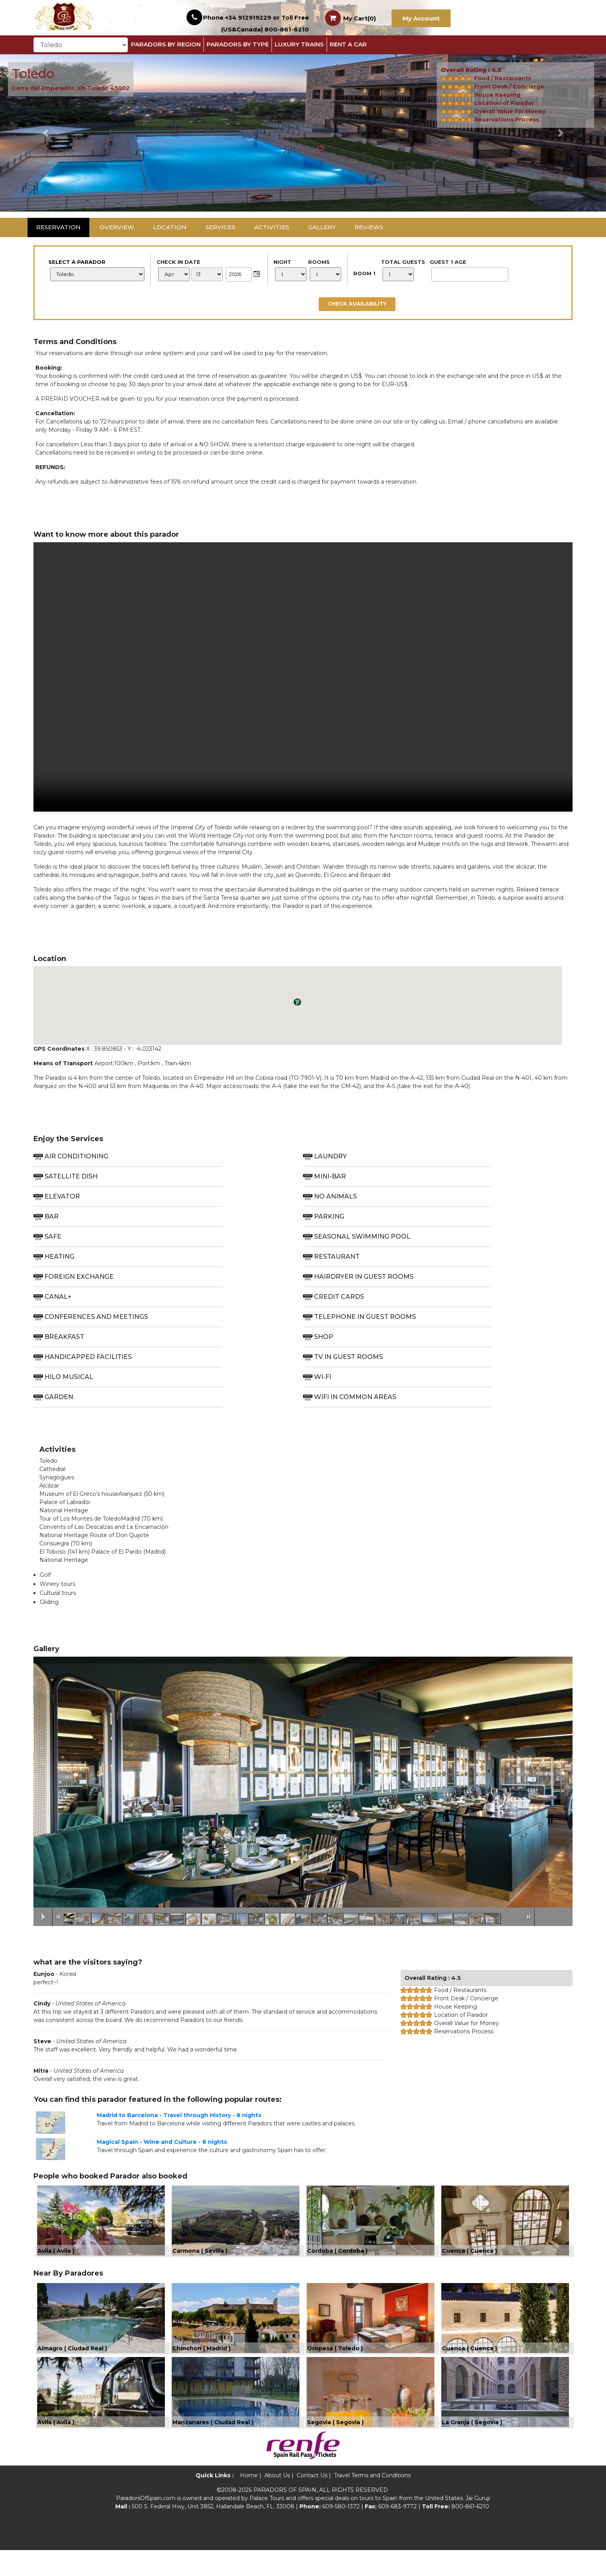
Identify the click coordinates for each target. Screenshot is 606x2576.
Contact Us (312, 2501)
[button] (45, 133)
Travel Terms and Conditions (372, 2501)
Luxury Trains (299, 44)
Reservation (58, 227)
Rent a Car (348, 44)
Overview (117, 227)
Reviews (369, 227)
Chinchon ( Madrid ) (201, 2365)
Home (249, 2501)
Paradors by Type (238, 44)
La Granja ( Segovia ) (472, 2448)
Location (170, 227)
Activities (271, 227)
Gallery (322, 227)
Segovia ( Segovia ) (335, 2448)
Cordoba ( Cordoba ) (337, 2259)
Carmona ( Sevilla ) (199, 2259)
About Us (277, 2501)
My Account (421, 18)
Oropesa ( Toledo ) (335, 2365)
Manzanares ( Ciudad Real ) (212, 2448)
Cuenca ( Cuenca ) (469, 2259)
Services (220, 227)
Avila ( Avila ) (55, 2259)
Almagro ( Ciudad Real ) (72, 2365)
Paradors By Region (166, 44)
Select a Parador (96, 270)
